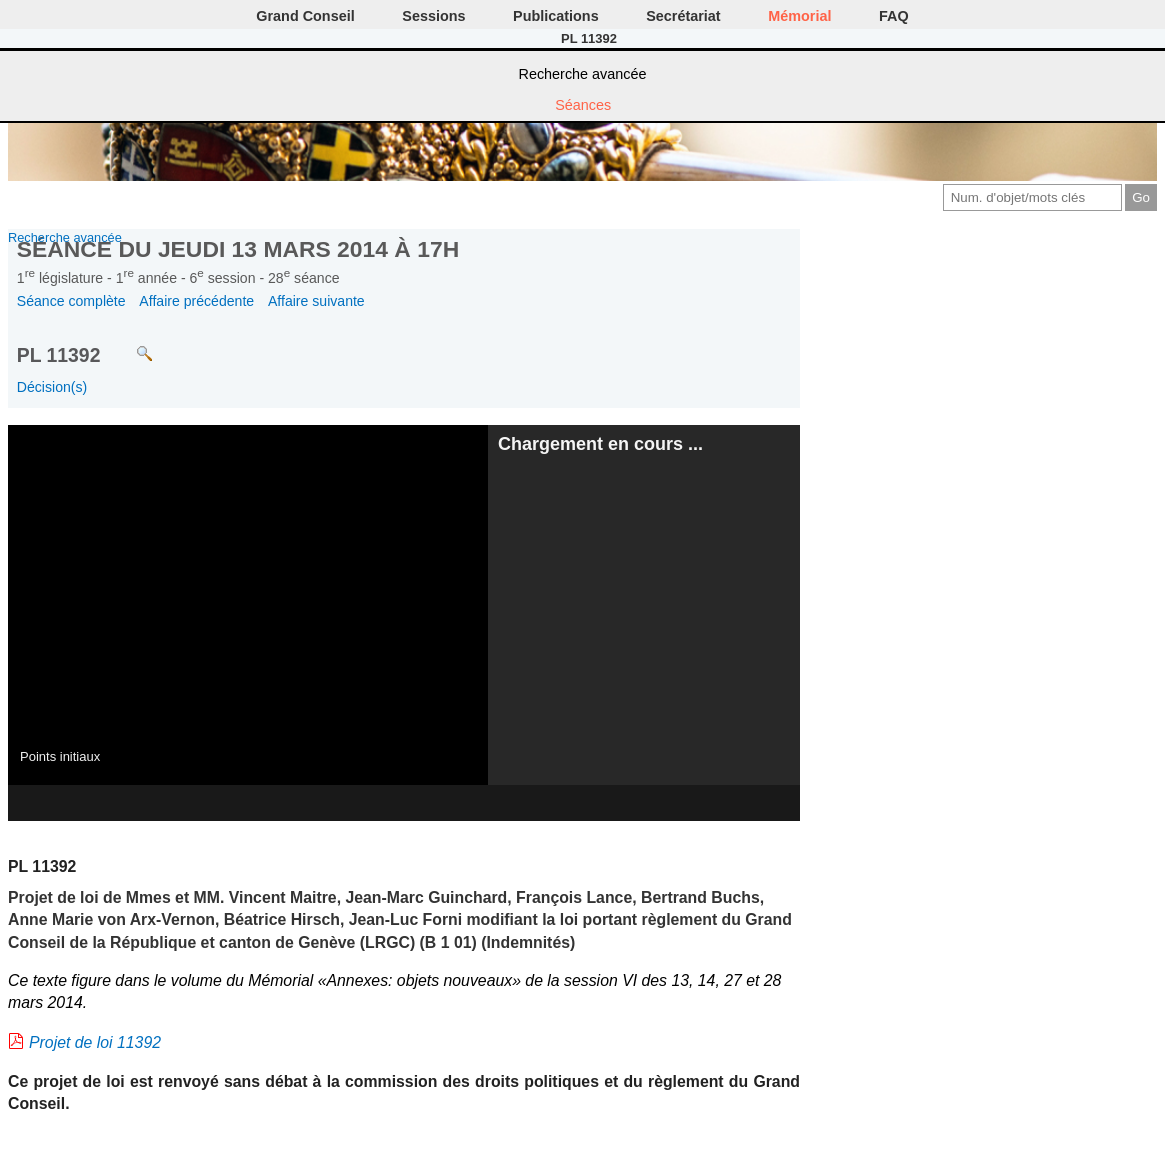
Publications (556, 16)
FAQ (894, 16)
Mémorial (799, 16)
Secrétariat (683, 16)
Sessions (433, 16)
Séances (583, 105)
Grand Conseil (305, 16)
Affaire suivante (316, 301)
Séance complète (71, 301)
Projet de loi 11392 (95, 1042)
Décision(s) (52, 387)
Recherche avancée (583, 74)
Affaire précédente (196, 301)
